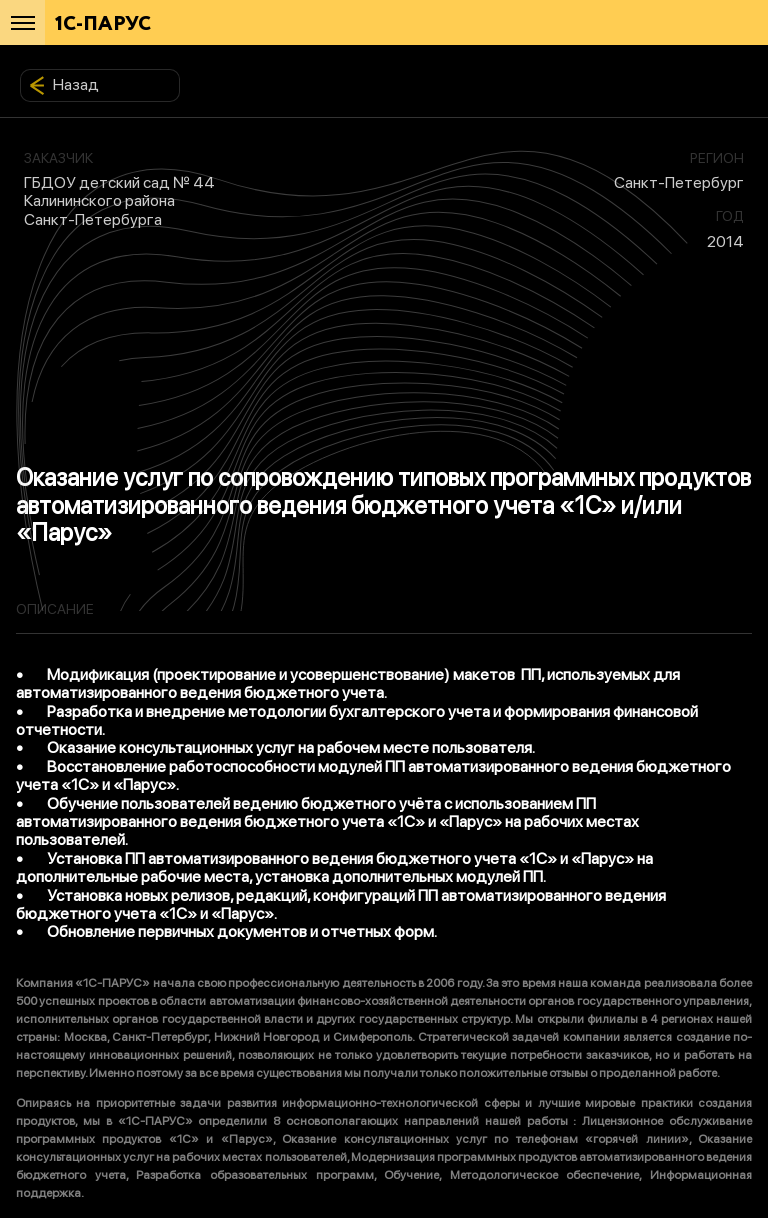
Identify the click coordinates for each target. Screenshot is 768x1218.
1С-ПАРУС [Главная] (103, 24)
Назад (64, 85)
